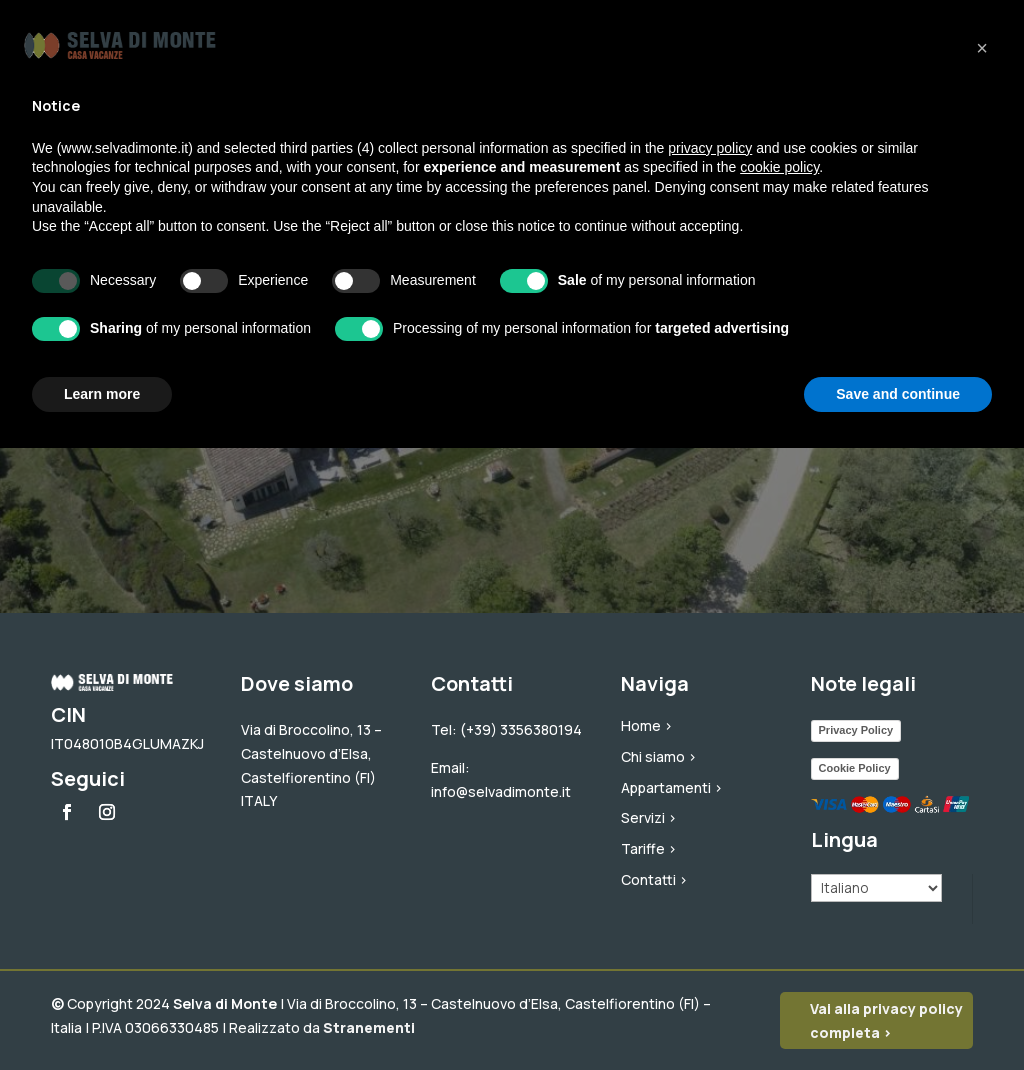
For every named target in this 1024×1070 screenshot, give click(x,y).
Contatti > (654, 879)
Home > (647, 725)
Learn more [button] (102, 394)
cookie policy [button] (779, 167)
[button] (982, 48)
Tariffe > (649, 848)
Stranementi (369, 1027)
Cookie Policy (855, 768)
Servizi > (649, 817)
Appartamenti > (672, 787)
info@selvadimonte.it (501, 791)
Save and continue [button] (898, 394)
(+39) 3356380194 (521, 729)
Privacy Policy (856, 730)
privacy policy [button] (710, 148)
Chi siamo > (659, 756)
